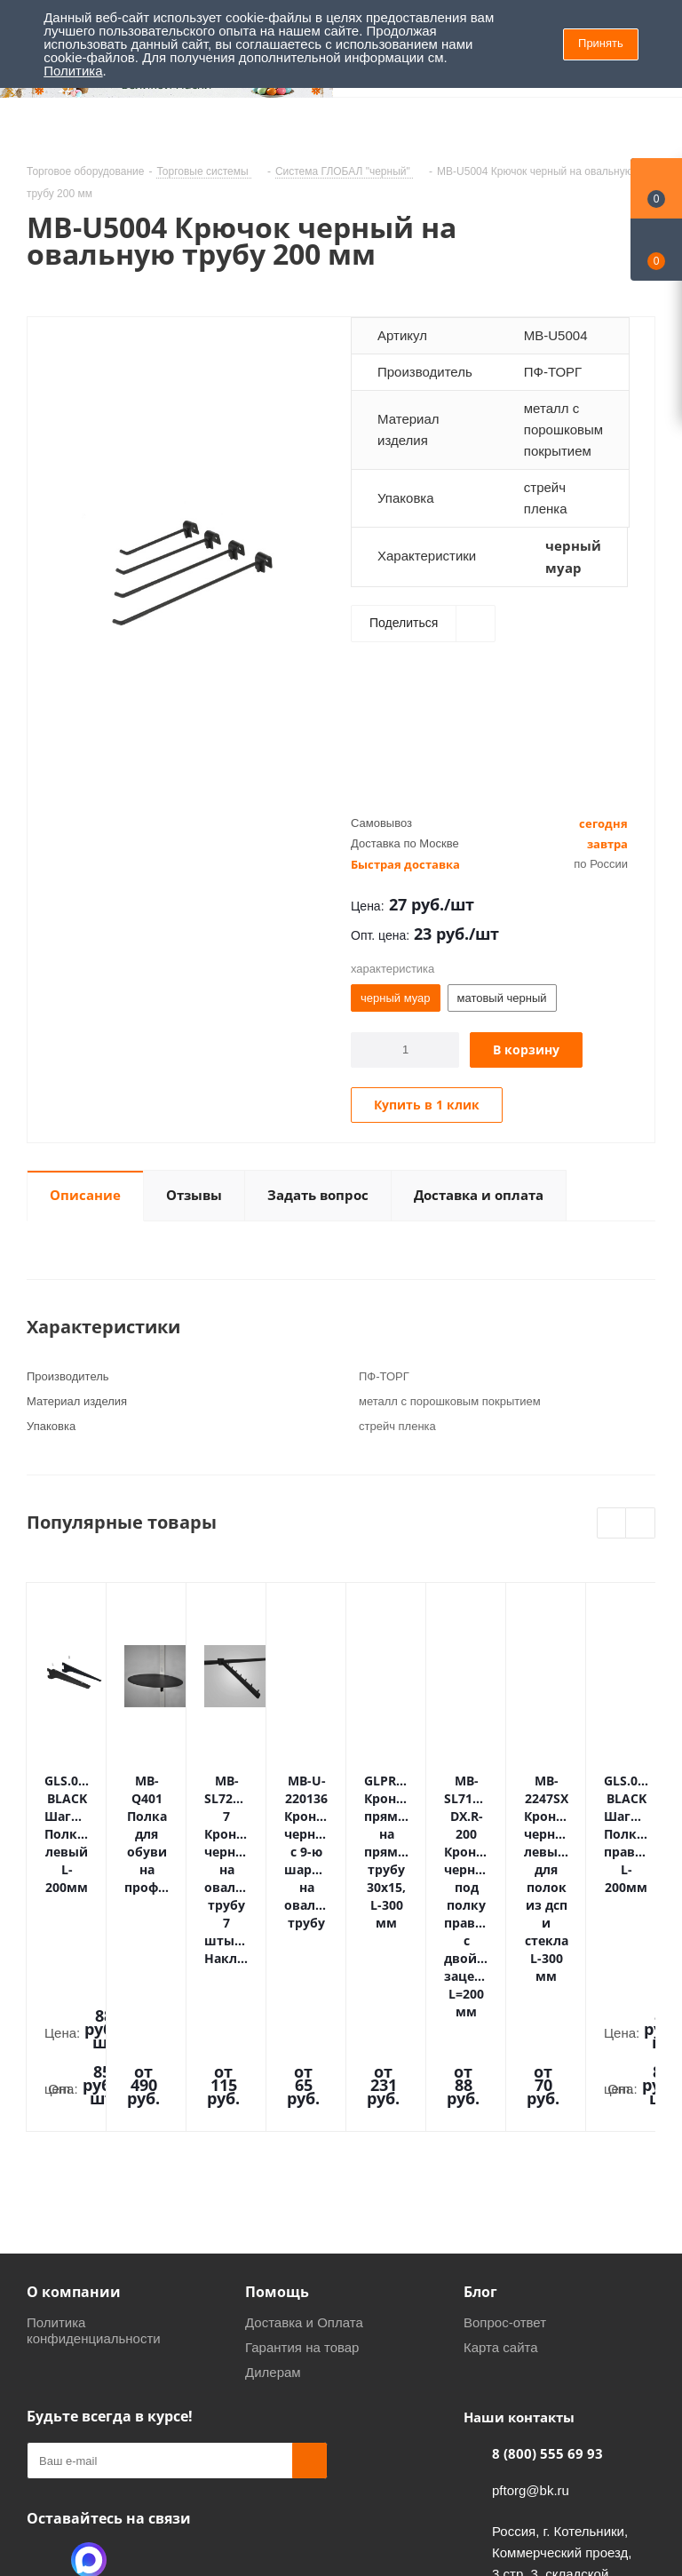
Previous (612, 1523)
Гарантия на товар (302, 2154)
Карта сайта (501, 2154)
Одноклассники (44, 2367)
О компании (74, 2099)
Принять (600, 43)
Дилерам (273, 2179)
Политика (73, 70)
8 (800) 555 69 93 (547, 2261)
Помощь (277, 2099)
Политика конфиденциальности (94, 2137)
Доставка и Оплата (304, 2129)
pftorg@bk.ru (530, 2297)
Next (640, 1523)
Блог (480, 2099)
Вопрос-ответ (505, 2129)
